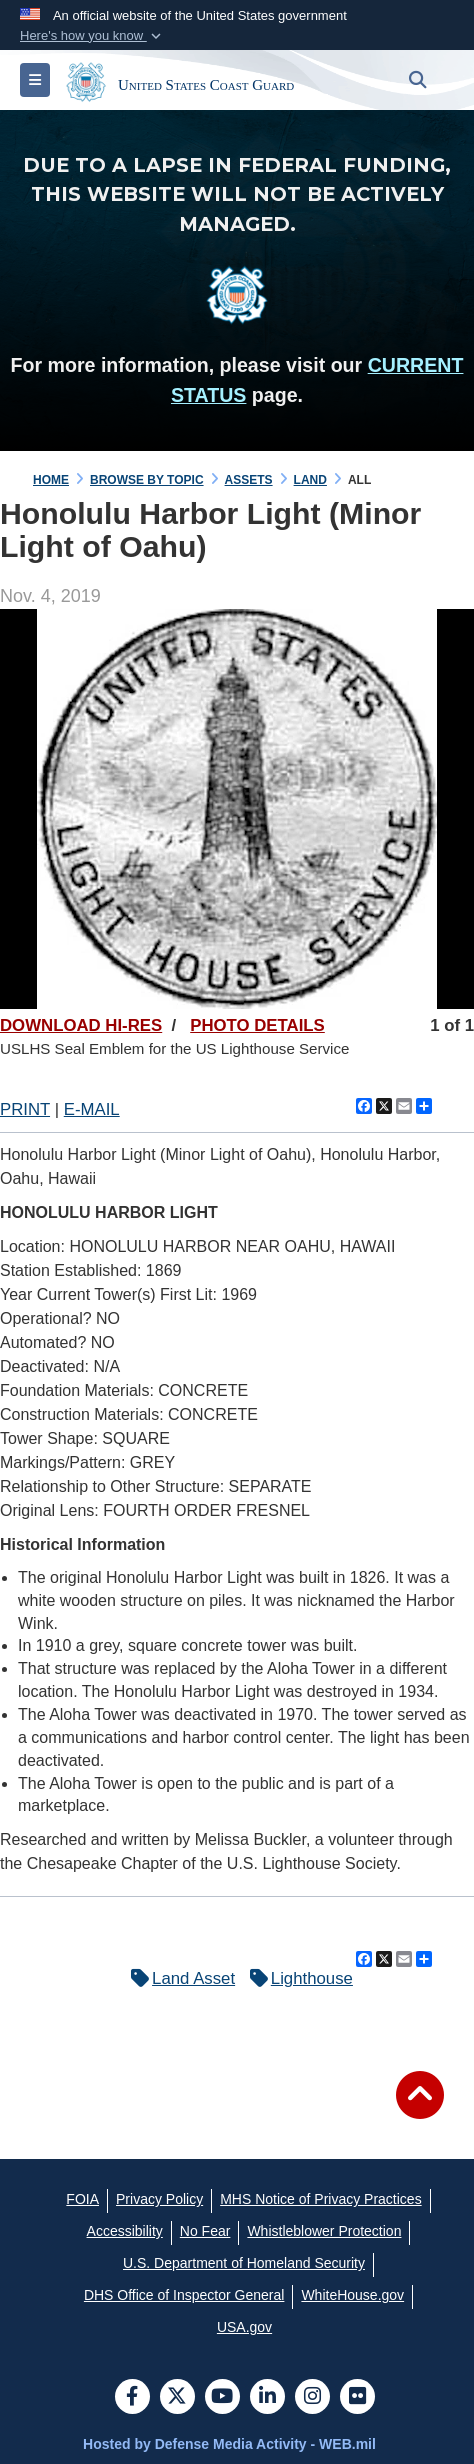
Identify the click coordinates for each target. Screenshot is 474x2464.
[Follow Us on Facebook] (132, 2398)
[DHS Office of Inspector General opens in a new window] (184, 2295)
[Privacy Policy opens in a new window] (159, 2199)
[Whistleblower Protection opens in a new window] (324, 2231)
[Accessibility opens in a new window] (125, 2231)
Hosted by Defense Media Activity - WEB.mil (229, 2444)
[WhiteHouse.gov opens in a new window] (352, 2295)
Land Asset (178, 1978)
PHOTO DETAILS (257, 1025)
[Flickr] (357, 2398)
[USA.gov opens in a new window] (244, 2327)
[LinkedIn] (267, 2398)
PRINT (25, 1109)
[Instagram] (312, 2398)
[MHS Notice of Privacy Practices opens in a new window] (321, 2199)
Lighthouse (296, 1978)
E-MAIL (92, 1109)
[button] (92, 36)
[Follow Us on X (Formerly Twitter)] (177, 2398)
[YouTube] (222, 2398)
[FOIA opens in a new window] (82, 2199)
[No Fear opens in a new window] (205, 2231)
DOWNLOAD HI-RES (81, 1025)
